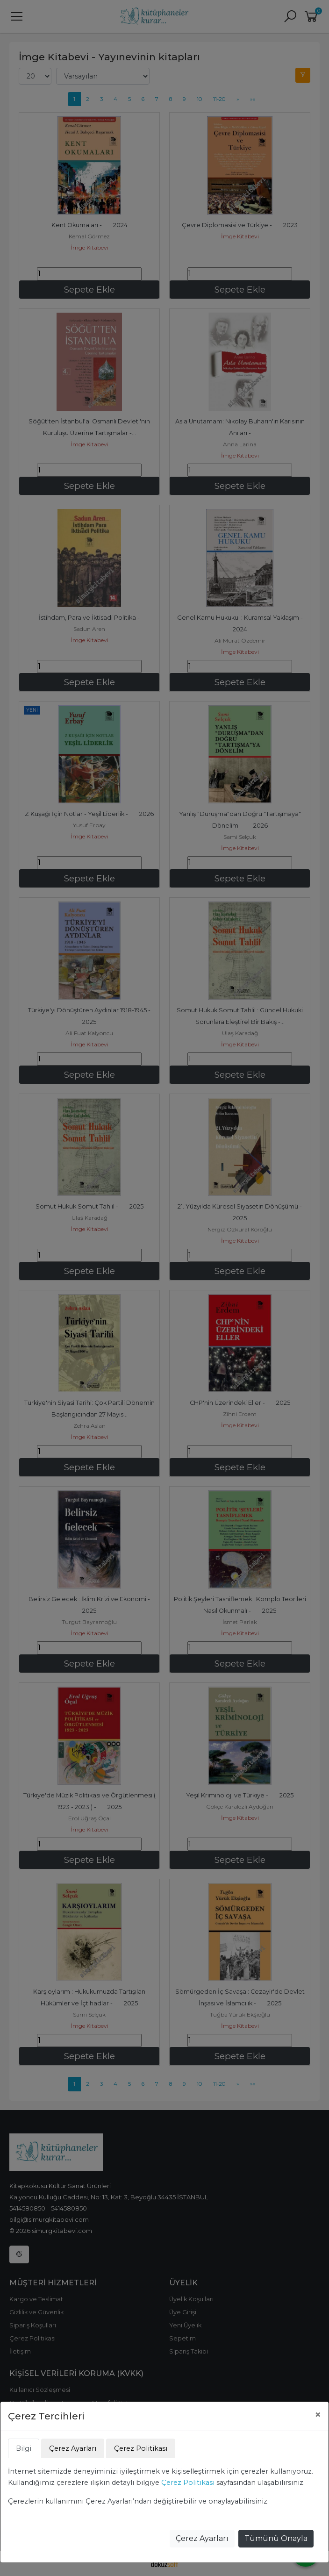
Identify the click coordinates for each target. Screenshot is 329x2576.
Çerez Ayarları (202, 2538)
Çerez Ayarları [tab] (72, 2448)
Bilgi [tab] (23, 2448)
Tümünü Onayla (276, 2538)
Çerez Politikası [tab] (140, 2448)
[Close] (318, 2415)
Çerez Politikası (188, 2482)
